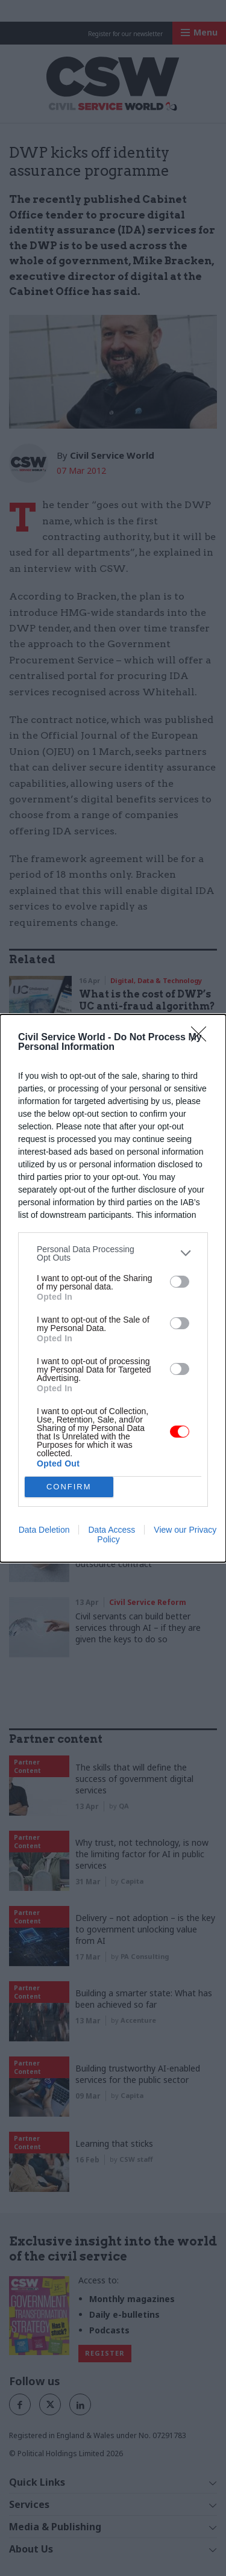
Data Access (111, 1530)
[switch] (179, 1282)
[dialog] (113, 1288)
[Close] (202, 1037)
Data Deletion (44, 1530)
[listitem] (113, 1253)
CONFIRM (69, 1486)
